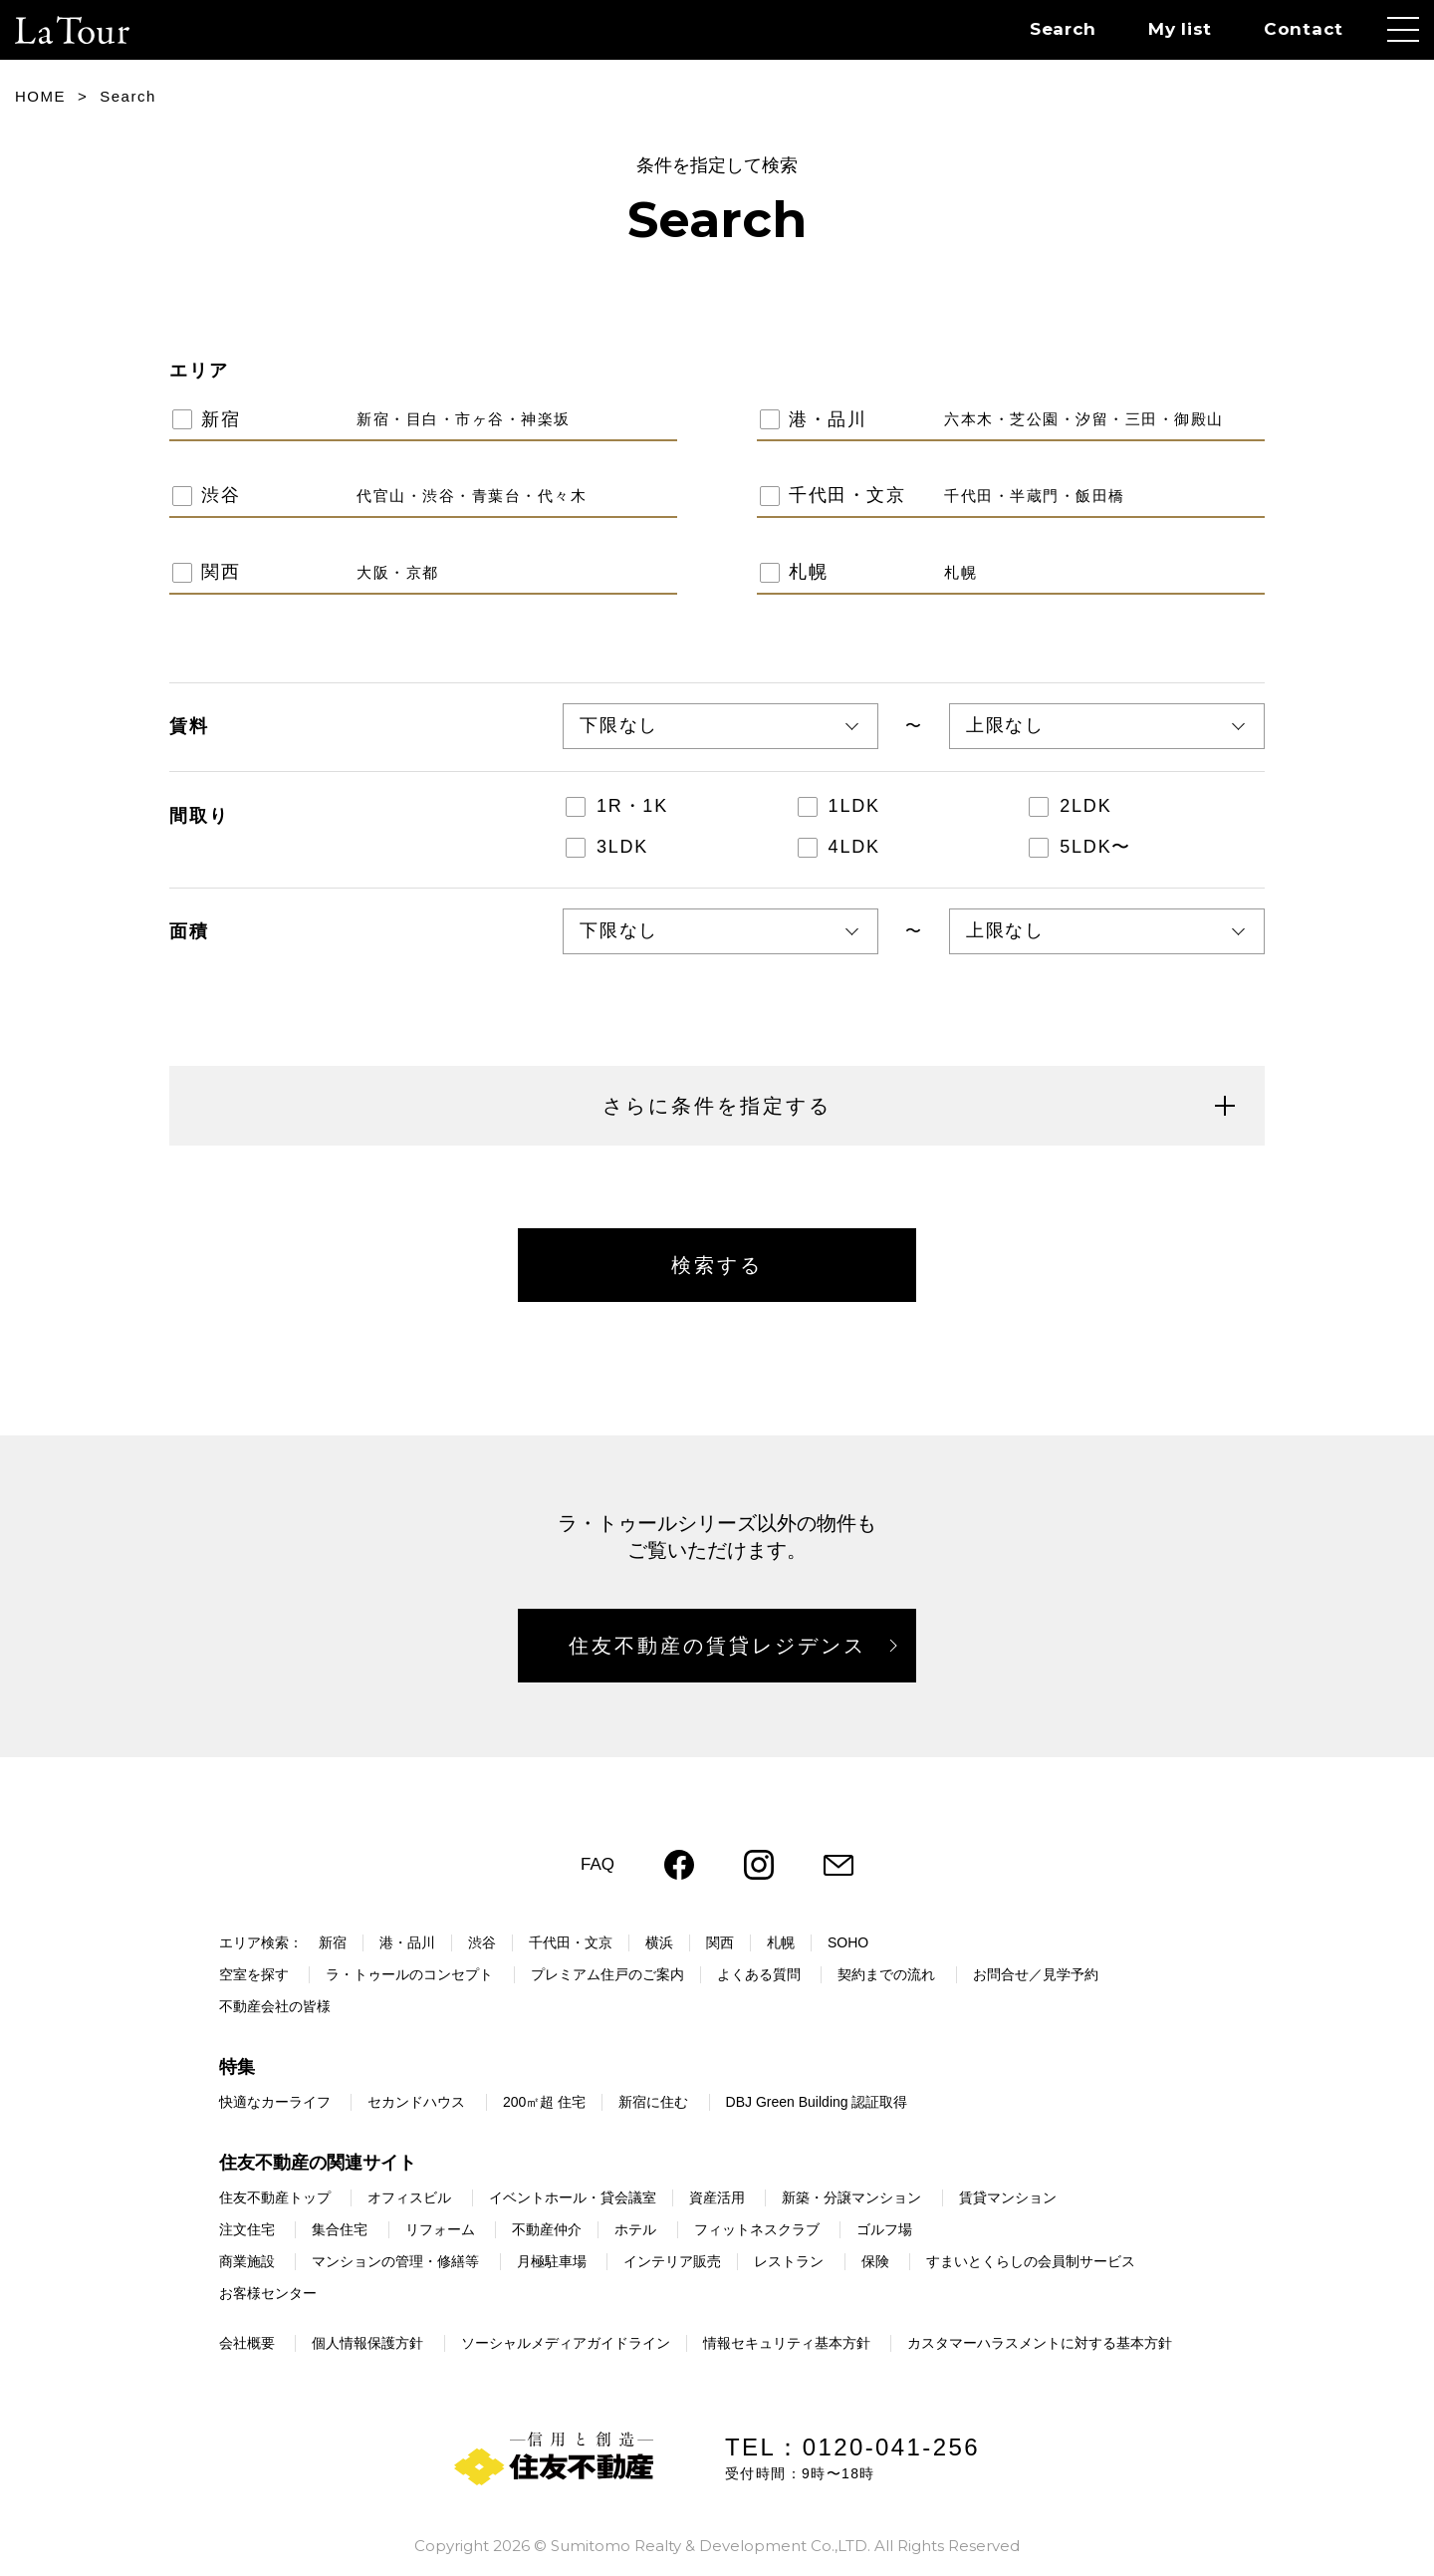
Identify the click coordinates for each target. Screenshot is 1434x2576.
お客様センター (268, 2293)
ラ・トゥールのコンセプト (409, 1974)
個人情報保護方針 (367, 2343)
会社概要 (247, 2343)
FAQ (597, 1864)
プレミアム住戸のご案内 (607, 1974)
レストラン (789, 2261)
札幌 (781, 1942)
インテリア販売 (672, 2261)
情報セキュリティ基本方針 (786, 2343)
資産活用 (717, 2197)
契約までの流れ (886, 1974)
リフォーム (440, 2229)
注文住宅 (247, 2229)
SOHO (848, 1942)
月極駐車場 (552, 2261)
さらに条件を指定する (918, 1106)
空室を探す (254, 1974)
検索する (717, 1265)
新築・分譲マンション (851, 2197)
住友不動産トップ (275, 2197)
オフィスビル (409, 2197)
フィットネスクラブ (757, 2229)
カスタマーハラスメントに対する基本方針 (1039, 2343)
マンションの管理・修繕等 (395, 2261)
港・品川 (407, 1942)
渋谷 (482, 1942)
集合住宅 (339, 2229)
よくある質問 (759, 1974)
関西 (720, 1942)
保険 (875, 2261)
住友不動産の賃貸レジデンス (717, 1646)
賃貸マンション (1008, 2197)
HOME (40, 96)
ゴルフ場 (884, 2229)
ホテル (635, 2229)
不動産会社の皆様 (275, 2006)
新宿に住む (653, 2102)
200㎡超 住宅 (544, 2102)
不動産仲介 (547, 2229)
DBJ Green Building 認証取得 (817, 2102)
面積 (189, 931)
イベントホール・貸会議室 (572, 2197)
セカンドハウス (416, 2102)
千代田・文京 (570, 1942)
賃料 (189, 726)
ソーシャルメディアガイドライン (565, 2343)
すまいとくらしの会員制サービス (1030, 2261)
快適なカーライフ (275, 2102)
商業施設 (247, 2261)
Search (1063, 29)
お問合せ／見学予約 (1035, 1974)
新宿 (333, 1942)
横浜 (659, 1942)
